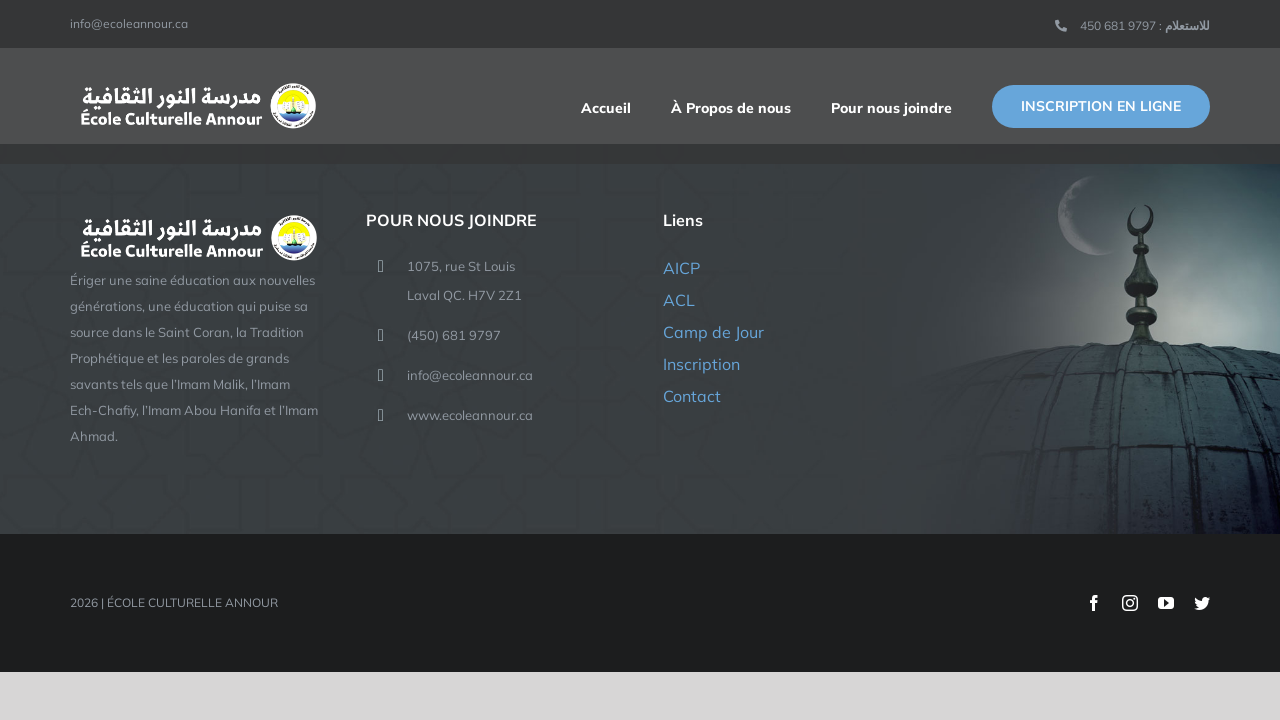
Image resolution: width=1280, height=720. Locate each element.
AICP (681, 268)
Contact (692, 396)
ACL (679, 300)
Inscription (701, 364)
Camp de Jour (713, 332)
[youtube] (1166, 603)
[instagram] (1130, 603)
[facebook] (1094, 603)
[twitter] (1202, 603)
